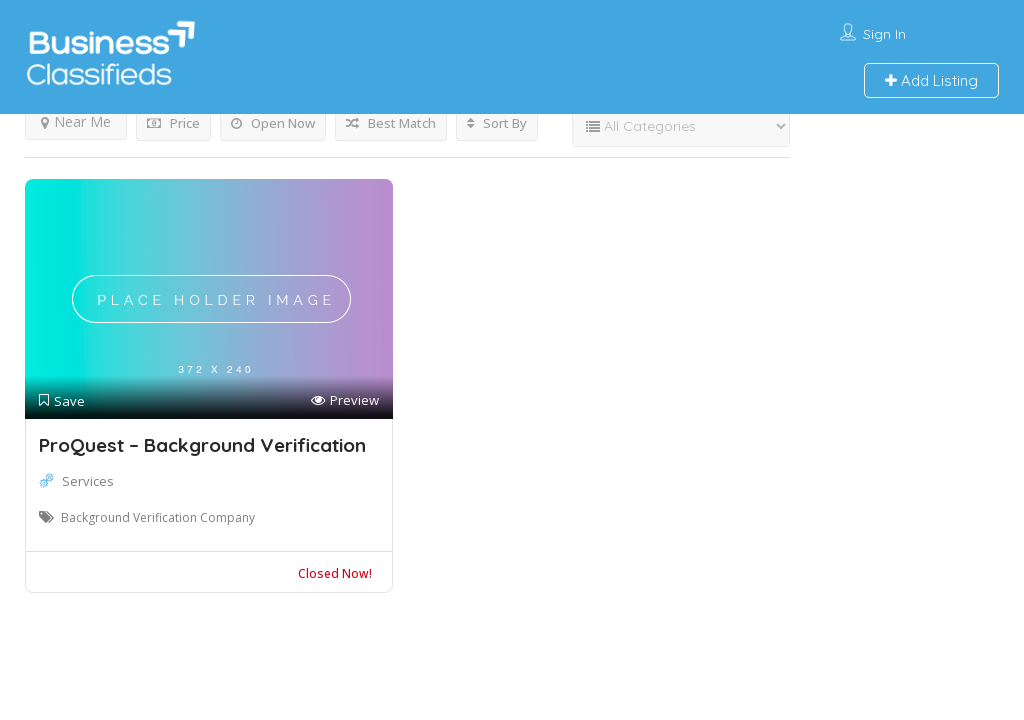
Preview (345, 400)
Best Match (391, 123)
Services (88, 481)
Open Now (273, 123)
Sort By (497, 123)
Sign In (884, 34)
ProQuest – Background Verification (202, 445)
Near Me (76, 121)
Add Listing (931, 80)
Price (173, 123)
